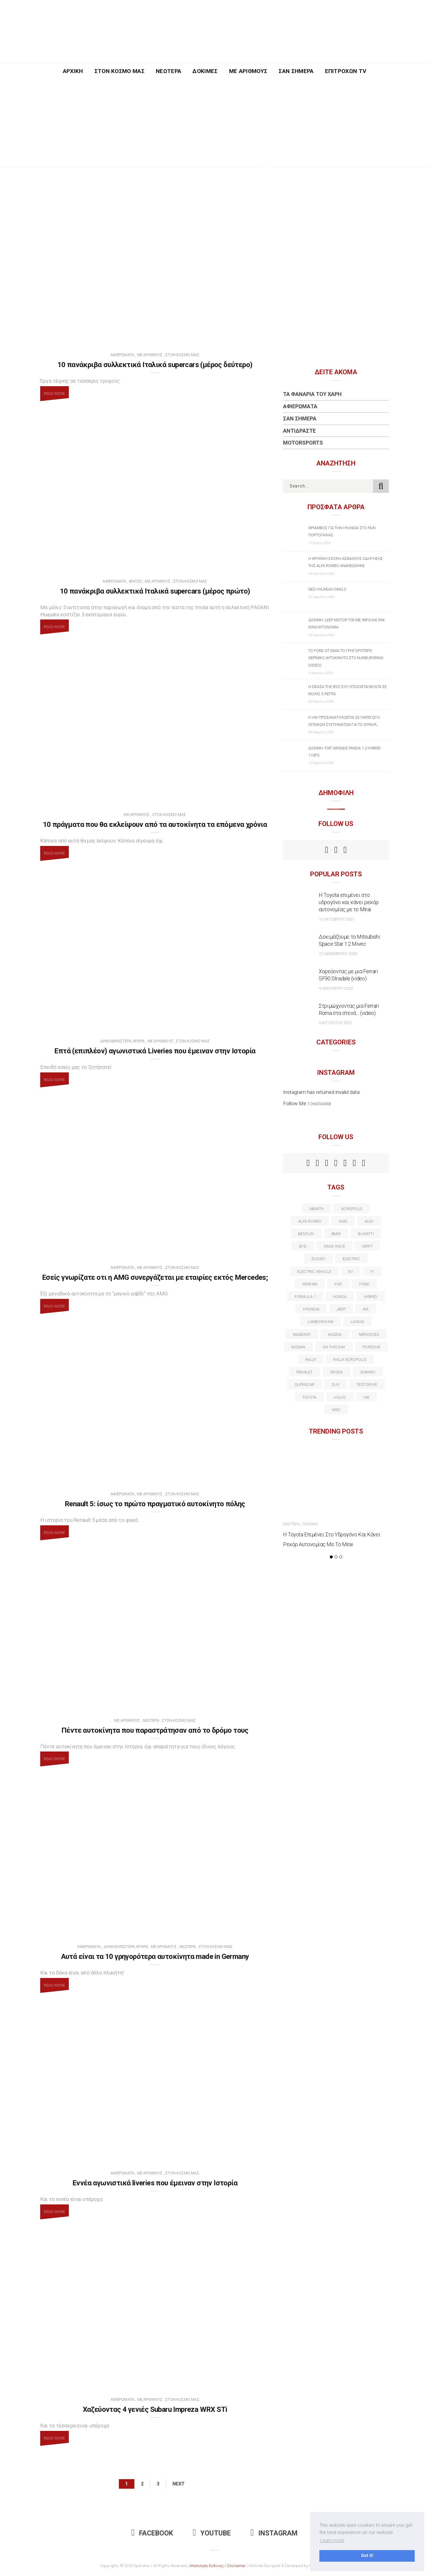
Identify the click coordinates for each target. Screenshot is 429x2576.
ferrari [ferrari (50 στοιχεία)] (310, 1284)
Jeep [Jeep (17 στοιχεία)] (341, 1309)
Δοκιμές (204, 71)
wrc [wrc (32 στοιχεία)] (336, 1410)
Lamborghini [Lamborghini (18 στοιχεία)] (320, 1321)
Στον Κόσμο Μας (119, 71)
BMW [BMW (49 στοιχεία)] (336, 1234)
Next (178, 2484)
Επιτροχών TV (345, 71)
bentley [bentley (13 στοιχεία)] (306, 1234)
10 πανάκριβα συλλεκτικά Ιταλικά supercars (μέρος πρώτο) (155, 591)
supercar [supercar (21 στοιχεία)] (305, 1384)
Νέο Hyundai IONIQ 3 (327, 589)
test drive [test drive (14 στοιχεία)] (367, 1384)
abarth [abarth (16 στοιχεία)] (317, 1209)
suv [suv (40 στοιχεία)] (335, 1384)
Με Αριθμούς (248, 71)
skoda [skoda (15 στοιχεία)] (336, 1372)
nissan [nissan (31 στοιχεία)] (298, 1347)
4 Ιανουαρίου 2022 (336, 988)
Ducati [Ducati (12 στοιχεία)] (318, 1259)
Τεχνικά (310, 1524)
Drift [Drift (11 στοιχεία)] (367, 1246)
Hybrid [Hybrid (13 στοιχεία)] (370, 1296)
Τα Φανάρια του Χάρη (312, 394)
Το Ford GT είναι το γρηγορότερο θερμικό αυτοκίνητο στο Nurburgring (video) (345, 657)
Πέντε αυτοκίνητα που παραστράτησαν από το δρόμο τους (154, 1730)
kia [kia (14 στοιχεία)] (366, 1309)
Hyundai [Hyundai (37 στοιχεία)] (311, 1309)
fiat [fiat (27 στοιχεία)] (338, 1284)
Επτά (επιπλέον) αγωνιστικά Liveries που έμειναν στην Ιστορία (154, 1051)
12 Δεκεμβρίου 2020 (338, 953)
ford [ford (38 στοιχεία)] (364, 1284)
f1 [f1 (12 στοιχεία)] (372, 1271)
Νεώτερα (168, 71)
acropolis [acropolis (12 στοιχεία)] (351, 1209)
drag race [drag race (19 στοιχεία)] (334, 1246)
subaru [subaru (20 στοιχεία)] (367, 1372)
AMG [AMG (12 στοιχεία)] (343, 1221)
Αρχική (73, 71)
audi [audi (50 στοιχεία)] (369, 1221)
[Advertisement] (214, 124)
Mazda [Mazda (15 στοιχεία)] (334, 1334)
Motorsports (303, 443)
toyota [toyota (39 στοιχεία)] (309, 1397)
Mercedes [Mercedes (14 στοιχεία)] (369, 1334)
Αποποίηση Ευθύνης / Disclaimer (217, 2565)
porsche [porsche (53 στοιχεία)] (371, 1347)
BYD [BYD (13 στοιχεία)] (303, 1246)
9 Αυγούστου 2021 (335, 1023)
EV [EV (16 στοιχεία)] (350, 1271)
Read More (54, 393)
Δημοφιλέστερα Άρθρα (122, 1041)
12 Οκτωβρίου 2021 (336, 919)
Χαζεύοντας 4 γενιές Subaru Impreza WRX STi (155, 2409)
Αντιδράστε (299, 431)
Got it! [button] (367, 2555)
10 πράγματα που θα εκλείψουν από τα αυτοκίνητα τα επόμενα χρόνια (155, 824)
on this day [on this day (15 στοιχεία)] (334, 1347)
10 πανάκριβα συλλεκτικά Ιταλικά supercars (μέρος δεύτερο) (155, 365)
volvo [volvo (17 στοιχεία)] (340, 1397)
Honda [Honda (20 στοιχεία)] (339, 1296)
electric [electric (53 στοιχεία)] (351, 1259)
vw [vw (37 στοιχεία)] (366, 1397)
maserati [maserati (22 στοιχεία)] (302, 1334)
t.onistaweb (319, 1104)
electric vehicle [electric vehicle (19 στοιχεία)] (314, 1271)
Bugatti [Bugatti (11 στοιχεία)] (366, 1234)
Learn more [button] (332, 2540)
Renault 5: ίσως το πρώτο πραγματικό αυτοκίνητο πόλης (155, 1504)
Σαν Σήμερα (296, 71)
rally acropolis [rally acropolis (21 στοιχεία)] (349, 1359)
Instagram (274, 2533)
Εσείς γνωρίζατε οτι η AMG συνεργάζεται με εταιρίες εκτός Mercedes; (155, 1277)
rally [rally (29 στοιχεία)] (310, 1359)
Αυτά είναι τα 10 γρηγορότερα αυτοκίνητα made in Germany (155, 1956)
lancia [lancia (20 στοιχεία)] (357, 1321)
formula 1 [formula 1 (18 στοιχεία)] (305, 1296)
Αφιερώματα (122, 355)
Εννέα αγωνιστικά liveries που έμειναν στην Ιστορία (154, 2183)
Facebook (152, 2533)
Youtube (212, 2533)
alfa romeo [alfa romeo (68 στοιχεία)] (309, 1221)
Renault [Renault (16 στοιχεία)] (304, 1372)
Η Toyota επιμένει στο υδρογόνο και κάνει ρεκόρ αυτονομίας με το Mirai (349, 902)
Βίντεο (135, 581)
